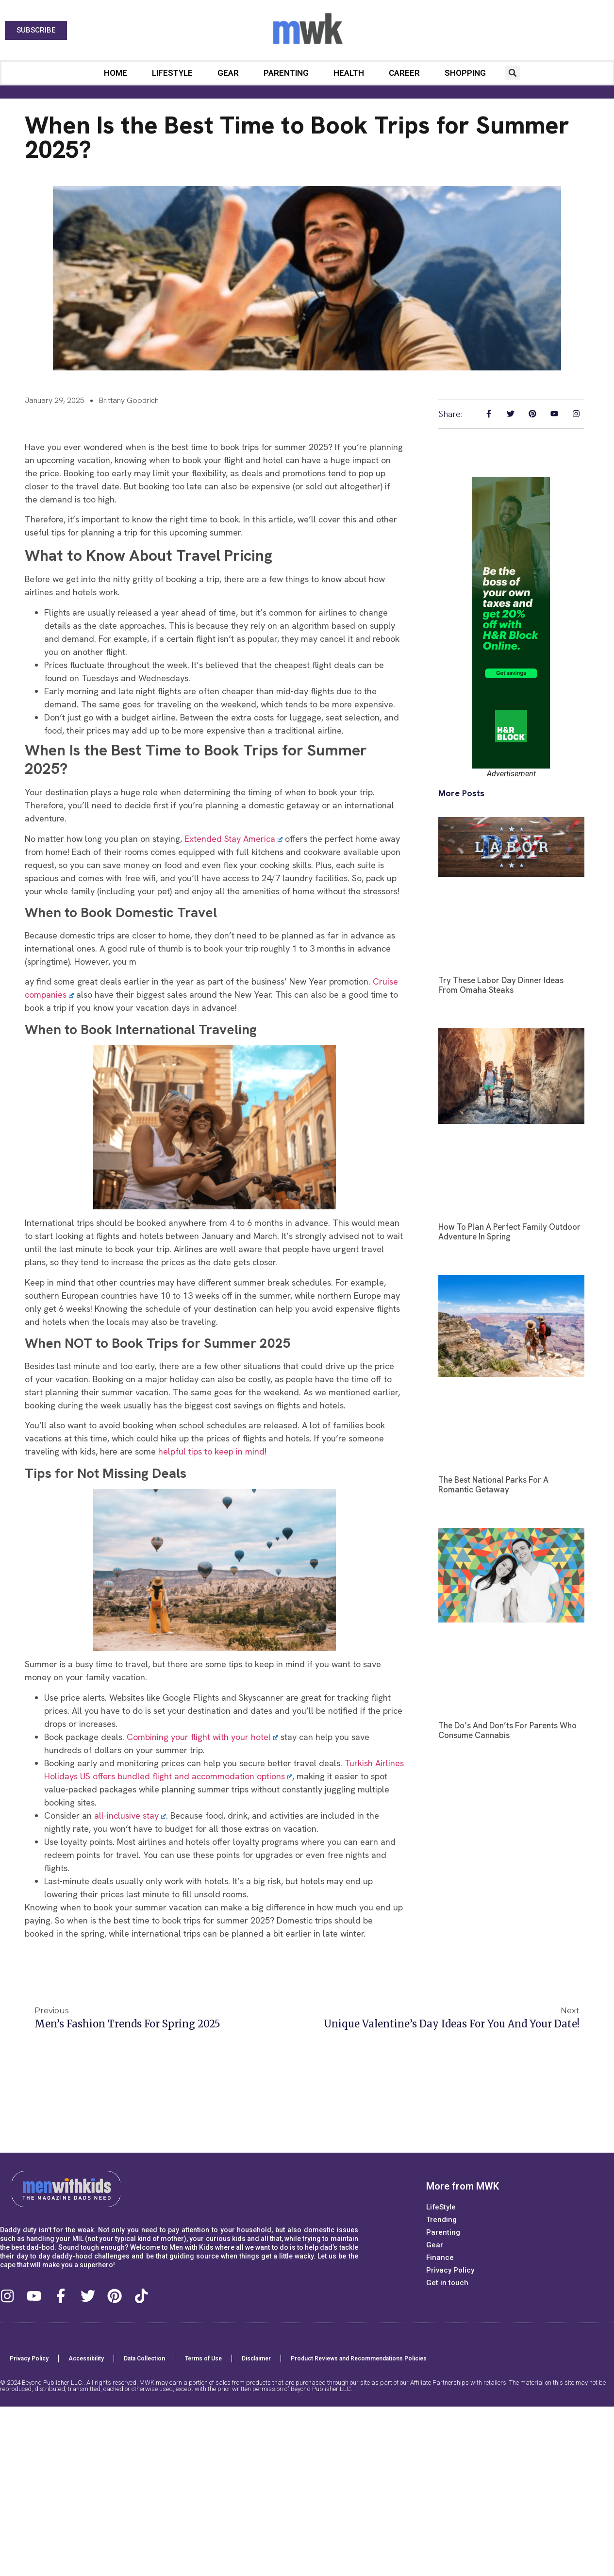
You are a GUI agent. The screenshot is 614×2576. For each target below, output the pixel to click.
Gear (228, 73)
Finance (440, 2257)
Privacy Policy (450, 2270)
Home (115, 73)
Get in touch (447, 2282)
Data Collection (144, 2358)
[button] (512, 73)
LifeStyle (172, 73)
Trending (441, 2219)
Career (404, 73)
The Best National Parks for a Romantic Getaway (493, 1484)
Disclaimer (256, 2358)
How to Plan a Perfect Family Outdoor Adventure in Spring (509, 1231)
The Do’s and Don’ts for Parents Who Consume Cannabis (507, 1730)
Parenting (286, 73)
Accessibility (86, 2358)
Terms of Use (203, 2358)
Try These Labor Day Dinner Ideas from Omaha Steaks (501, 985)
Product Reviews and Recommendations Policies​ (359, 2358)
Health (348, 73)
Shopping (465, 73)
